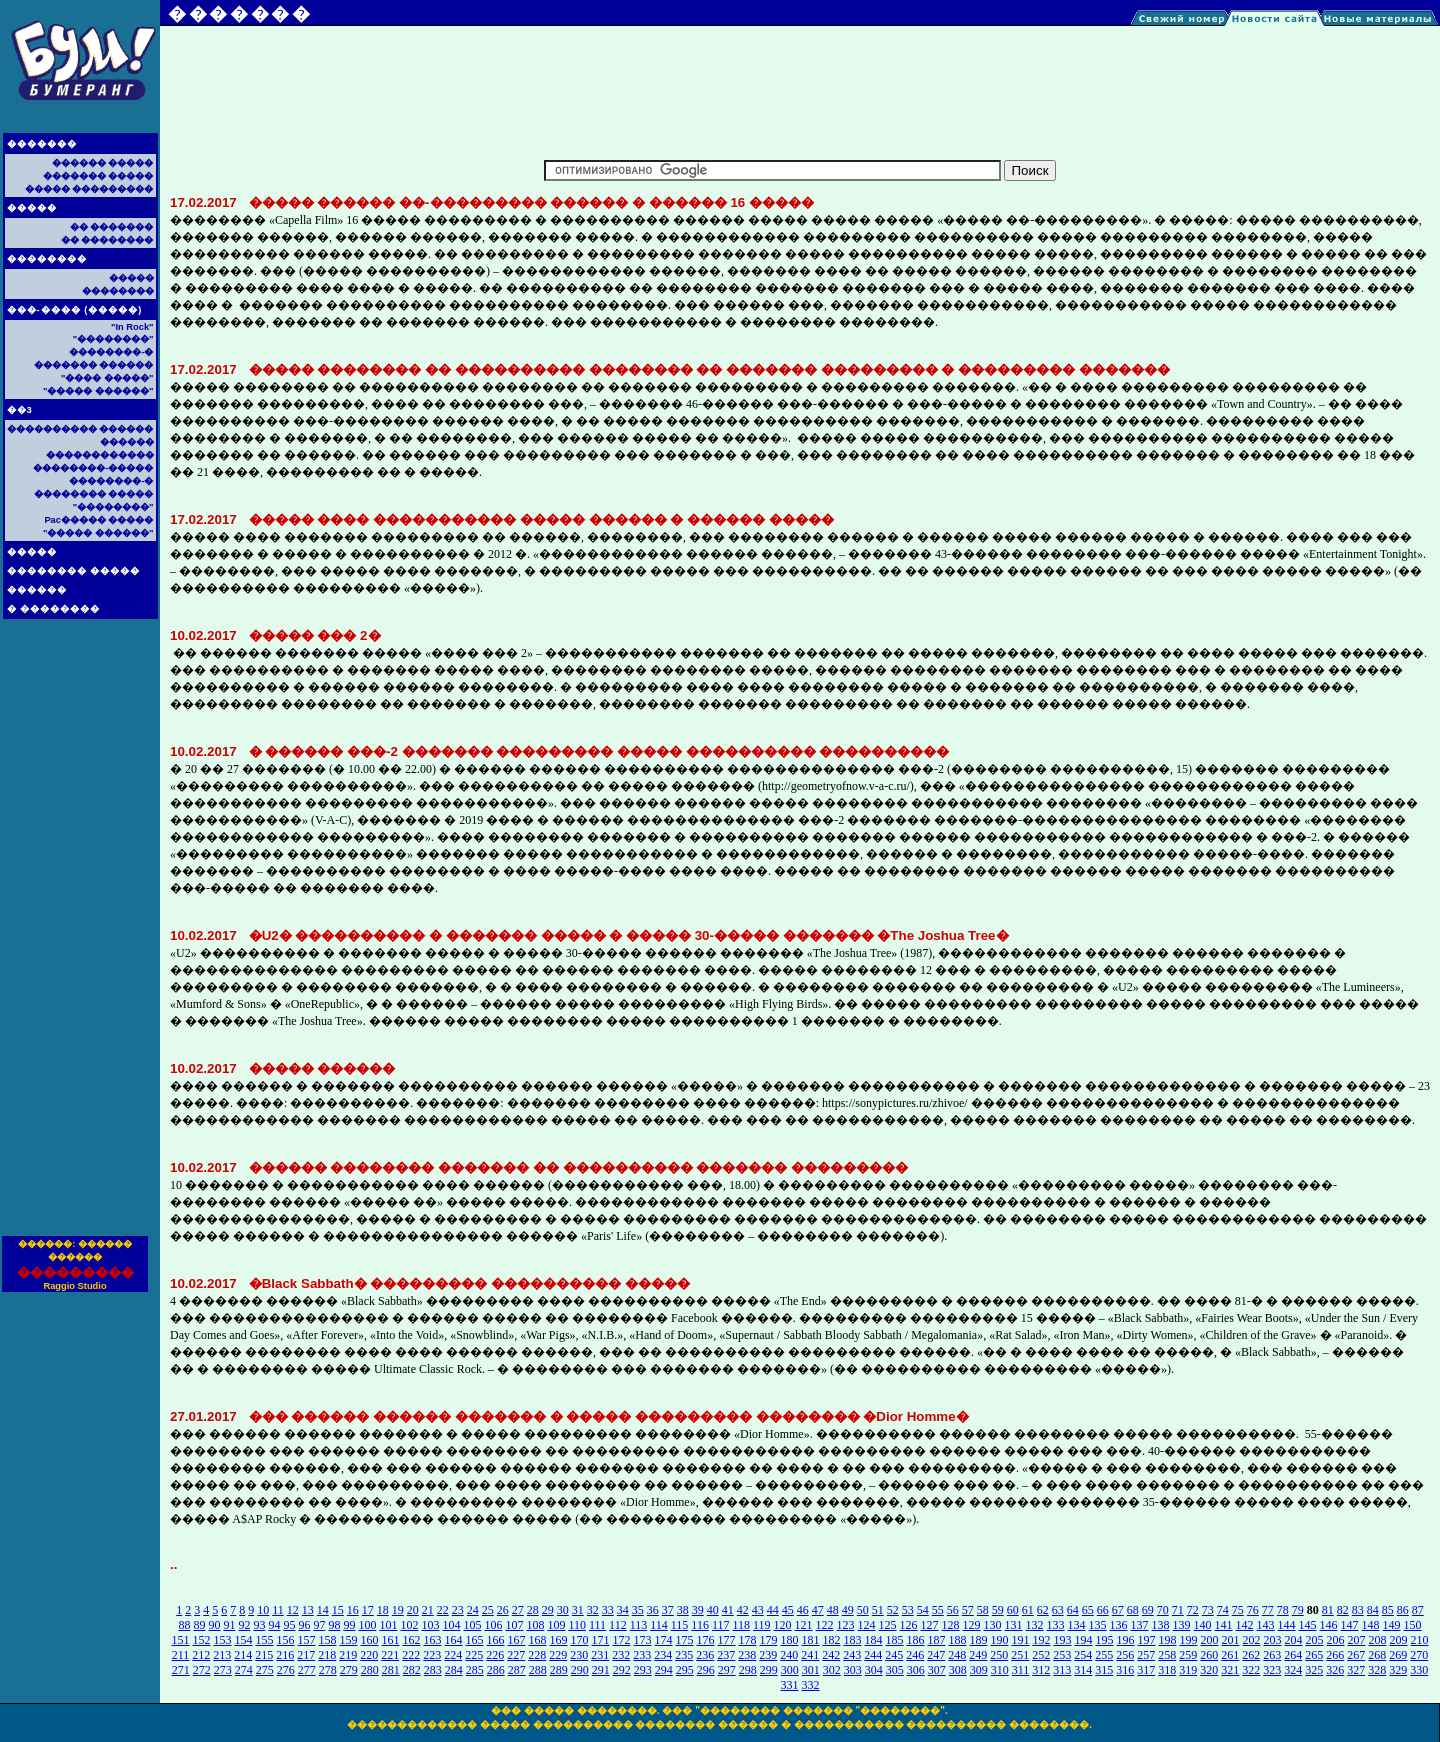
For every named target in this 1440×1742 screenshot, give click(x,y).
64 (1073, 1610)
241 (810, 1655)
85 (1388, 1610)
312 (1041, 1670)
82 (1343, 1610)
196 (1126, 1640)
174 (664, 1640)
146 (1329, 1625)
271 (181, 1670)
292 (622, 1670)
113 (639, 1625)
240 (789, 1655)
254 (1083, 1655)
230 (579, 1655)
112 (618, 1625)
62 (1043, 1610)
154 (244, 1640)
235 (684, 1655)
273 (223, 1670)
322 (1251, 1670)
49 (848, 1610)
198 (1168, 1640)
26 (503, 1610)
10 (263, 1610)
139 (1182, 1625)
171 (601, 1640)
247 (936, 1655)
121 (804, 1625)
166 (496, 1640)
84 (1373, 1610)
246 (915, 1655)
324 (1293, 1670)
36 (653, 1610)
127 (930, 1625)
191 (1021, 1640)
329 (1398, 1670)
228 (537, 1655)
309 (979, 1670)
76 (1253, 1610)
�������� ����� (74, 571)
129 (972, 1625)
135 (1098, 1625)
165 (475, 1640)
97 (319, 1625)
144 (1287, 1625)
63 (1058, 1610)
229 (558, 1655)
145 (1308, 1625)
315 (1104, 1670)
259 (1188, 1655)
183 (853, 1640)
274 (244, 1670)
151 (181, 1640)
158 (328, 1640)
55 (938, 1610)
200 (1210, 1640)
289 (559, 1670)
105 (472, 1625)
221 (390, 1655)
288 (538, 1670)
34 (623, 1610)
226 (495, 1655)
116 (700, 1625)
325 (1314, 1670)
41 (728, 1610)
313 (1062, 1670)
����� (32, 208)
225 (474, 1655)
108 (535, 1625)
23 (458, 1610)
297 (727, 1670)
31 (578, 1610)
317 (1146, 1670)
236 (705, 1655)
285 (475, 1670)
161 (391, 1640)
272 (202, 1670)
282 (412, 1670)
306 (916, 1670)
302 (832, 1670)
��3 (20, 410)
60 (1013, 1610)
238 (747, 1655)
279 (349, 1670)
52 (893, 1610)
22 (443, 1610)
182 (832, 1640)
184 (874, 1640)
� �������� (54, 609)
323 (1272, 1670)
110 (577, 1625)
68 (1133, 1610)
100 (367, 1625)
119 (762, 1625)
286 (496, 1670)
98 (334, 1625)
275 (265, 1670)
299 (769, 1670)
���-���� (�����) (75, 310)
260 (1209, 1655)
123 (846, 1625)
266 (1335, 1655)
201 (1231, 1640)
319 (1188, 1670)
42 (743, 1610)
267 (1356, 1655)
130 (993, 1625)
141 (1224, 1625)
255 (1104, 1655)
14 (323, 1610)
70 (1163, 1610)
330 (1419, 1670)
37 (668, 1610)
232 (621, 1655)
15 (338, 1610)
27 (518, 1610)
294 (664, 1670)
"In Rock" (132, 327)
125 (888, 1625)
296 (706, 1670)
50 (863, 1610)
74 (1223, 1610)
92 (244, 1625)
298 (748, 1670)
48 (833, 1610)
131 (1014, 1625)
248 (957, 1655)
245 (894, 1655)
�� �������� (107, 240)
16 (353, 1610)
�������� (47, 259)
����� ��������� (89, 189)
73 (1208, 1610)
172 (622, 1640)
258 (1167, 1655)
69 (1148, 1610)
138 (1161, 1625)
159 (349, 1640)
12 (293, 1610)
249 (978, 1655)
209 (1399, 1640)
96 (304, 1625)
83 (1358, 1610)
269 (1398, 1655)
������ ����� (103, 163)
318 (1167, 1670)
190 (1000, 1640)
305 (895, 1670)
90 (214, 1625)
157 (307, 1640)
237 (726, 1655)
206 (1336, 1640)
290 (580, 1670)
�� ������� (112, 227)
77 (1268, 1610)
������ (37, 590)
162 (412, 1640)
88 (184, 1625)
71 (1178, 1610)
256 (1125, 1655)
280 (370, 1670)
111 (597, 1625)
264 (1293, 1655)
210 (1420, 1640)
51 (878, 1610)
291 (601, 1670)
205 (1315, 1640)
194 (1084, 1640)
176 (706, 1640)
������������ (100, 455)
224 (453, 1655)
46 (803, 1610)
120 (783, 1625)
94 (274, 1625)
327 (1356, 1670)
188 (958, 1640)
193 (1063, 1640)
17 (368, 1610)
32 (593, 1610)
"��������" (113, 339)
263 (1272, 1655)
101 (388, 1625)
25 (488, 1610)
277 (307, 1670)
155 (265, 1640)
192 (1042, 1640)
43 (758, 1610)
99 (349, 1625)
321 (1230, 1670)
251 (1020, 1655)
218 (327, 1655)
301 (811, 1670)
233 (642, 1655)
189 (979, 1640)
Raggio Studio (74, 1286)
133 (1056, 1625)
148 (1371, 1625)
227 (516, 1655)
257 (1146, 1655)
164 (454, 1640)
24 (473, 1610)
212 (201, 1655)
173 (643, 1640)
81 (1328, 1610)
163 (433, 1640)
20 (413, 1610)
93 (259, 1625)
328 (1377, 1670)
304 (874, 1670)
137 (1140, 1625)
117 (721, 1625)
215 (264, 1655)
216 (285, 1655)
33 (608, 1610)
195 (1105, 1640)
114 (659, 1625)
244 (873, 1655)
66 (1103, 1610)
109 (556, 1625)
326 (1335, 1670)
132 (1035, 1625)
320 (1209, 1670)
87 (1418, 1610)
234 (663, 1655)
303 (853, 1670)
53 (908, 1610)
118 (741, 1625)
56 (953, 1610)
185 (895, 1640)
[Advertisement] (80, 934)
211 (181, 1655)
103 (430, 1625)
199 (1189, 1640)
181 (811, 1640)
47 (818, 1610)
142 (1245, 1625)
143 (1266, 1625)
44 (773, 1610)
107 (514, 1625)
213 (222, 1655)
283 (433, 1670)
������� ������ (94, 365)
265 (1314, 1655)
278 (328, 1670)
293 (643, 1670)
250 (999, 1655)
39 (698, 1610)
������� (42, 144)
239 (768, 1655)
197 (1147, 1640)
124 (867, 1625)
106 (493, 1625)
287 (517, 1670)
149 (1392, 1625)
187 (937, 1640)
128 (951, 1625)
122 (825, 1625)
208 (1378, 1640)
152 (202, 1640)
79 (1298, 1610)
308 (958, 1670)
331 (790, 1685)
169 (559, 1640)
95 (289, 1625)
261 (1230, 1655)
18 (383, 1610)
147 (1350, 1625)
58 (983, 1610)
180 (790, 1640)
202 (1252, 1640)
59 (998, 1610)
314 (1083, 1670)
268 (1377, 1655)
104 (451, 1625)
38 (683, 1610)
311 (1021, 1670)
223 (432, 1655)
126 (909, 1625)
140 (1203, 1625)
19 (398, 1610)
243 (852, 1655)
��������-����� (93, 468)
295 (685, 1670)
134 (1077, 1625)
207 (1357, 1640)
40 (713, 1610)
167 (517, 1640)
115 (680, 1625)
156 (286, 1640)
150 (1413, 1625)
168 (538, 1640)
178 (748, 1640)
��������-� (111, 352)
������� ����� (98, 176)
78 (1283, 1610)
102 (409, 1625)
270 (1419, 1655)
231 (600, 1655)
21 (428, 1610)
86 (1403, 1610)
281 (391, 1670)
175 (685, 1640)
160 (370, 1640)
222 (411, 1655)
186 (916, 1640)
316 (1125, 1670)
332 (811, 1685)
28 (533, 1610)
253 (1062, 1655)
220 (369, 1655)
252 (1041, 1655)
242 (831, 1655)
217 (306, 1655)
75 (1238, 1610)
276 (286, 1670)
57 (968, 1610)
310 (1000, 1670)
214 (243, 1655)
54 (923, 1610)
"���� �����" (107, 378)
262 (1251, 1655)
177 (727, 1640)
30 (563, 1610)
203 (1273, 1640)
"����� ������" (98, 391)
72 (1193, 1610)
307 (937, 1670)
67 (1118, 1610)
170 (580, 1640)
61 (1028, 1610)
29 (548, 1610)
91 (229, 1625)
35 (638, 1610)
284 (454, 1670)
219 (348, 1655)
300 (790, 1670)
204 (1294, 1640)
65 (1088, 1610)
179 (769, 1640)
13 (308, 1610)
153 (223, 1640)
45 (788, 1610)
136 (1119, 1625)
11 (278, 1610)
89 (199, 1625)
